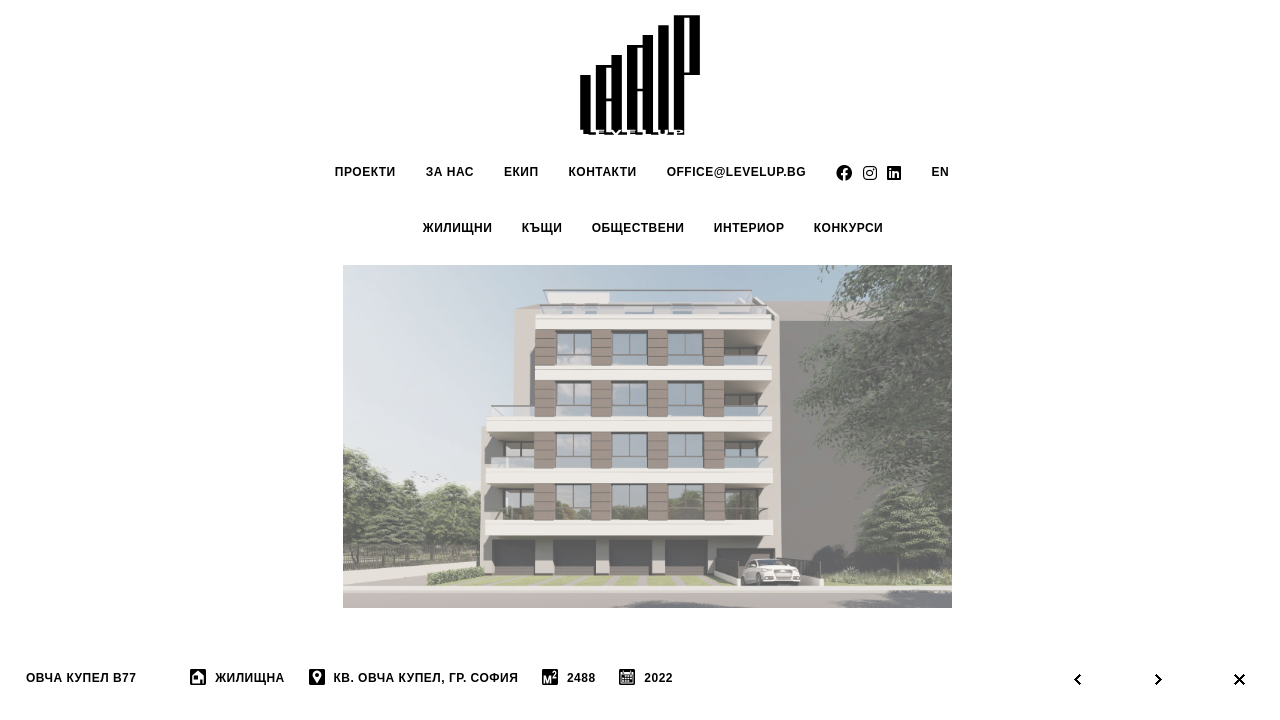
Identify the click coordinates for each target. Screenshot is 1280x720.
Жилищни (458, 228)
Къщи (542, 228)
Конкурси (848, 228)
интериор (749, 228)
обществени (638, 228)
